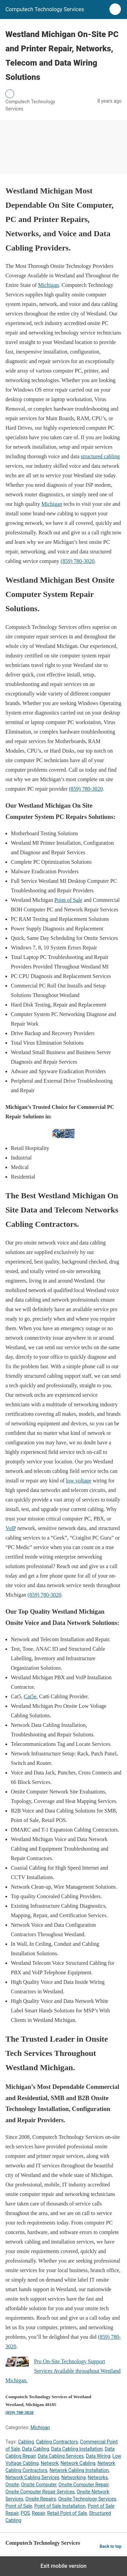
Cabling (26, 2441)
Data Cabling (35, 2449)
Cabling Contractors (57, 2441)
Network (49, 2463)
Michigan (48, 285)
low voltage (78, 1480)
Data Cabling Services (61, 2456)
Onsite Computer (38, 2484)
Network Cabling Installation (79, 2470)
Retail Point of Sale (67, 2513)
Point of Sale (68, 900)
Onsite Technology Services (87, 2499)
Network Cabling (78, 2463)
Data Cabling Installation (77, 2449)
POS (25, 2513)
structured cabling (100, 456)
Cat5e (30, 1696)
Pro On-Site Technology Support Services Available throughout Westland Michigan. (63, 2370)
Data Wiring (98, 2456)
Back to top (111, 2546)
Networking (73, 2477)
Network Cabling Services (32, 2477)
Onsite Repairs (40, 2499)
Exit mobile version (63, 2566)
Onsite (12, 2484)
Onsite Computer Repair (83, 2484)
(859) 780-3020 (77, 561)
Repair (38, 2513)
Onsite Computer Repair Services (40, 2491)
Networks (98, 2477)
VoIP (10, 1528)
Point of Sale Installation (60, 2506)
